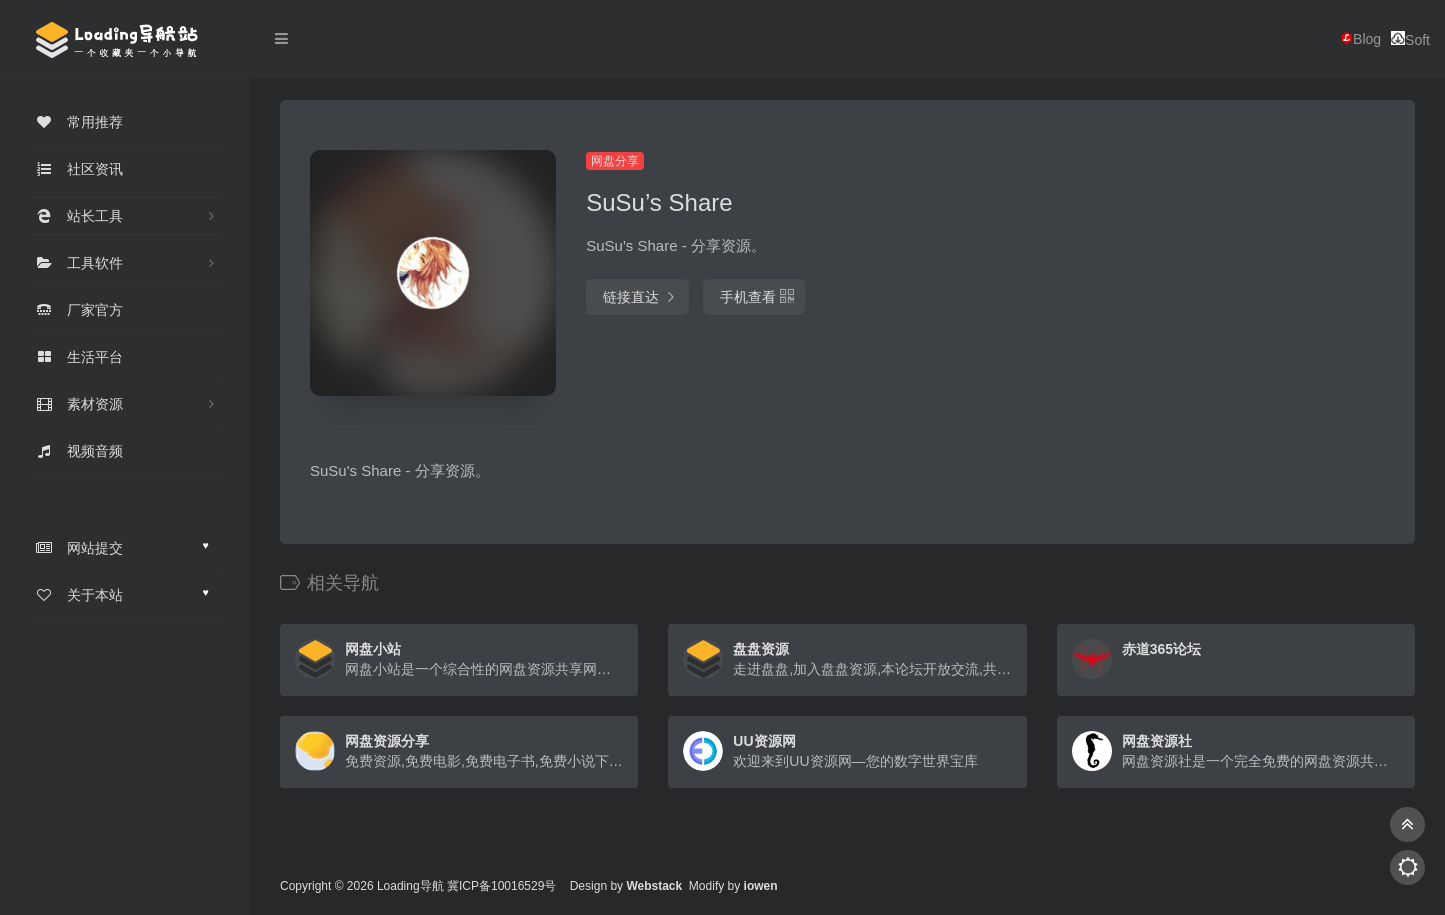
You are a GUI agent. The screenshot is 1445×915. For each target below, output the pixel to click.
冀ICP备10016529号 (501, 886)
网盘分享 (615, 161)
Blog (1361, 39)
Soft (1410, 39)
